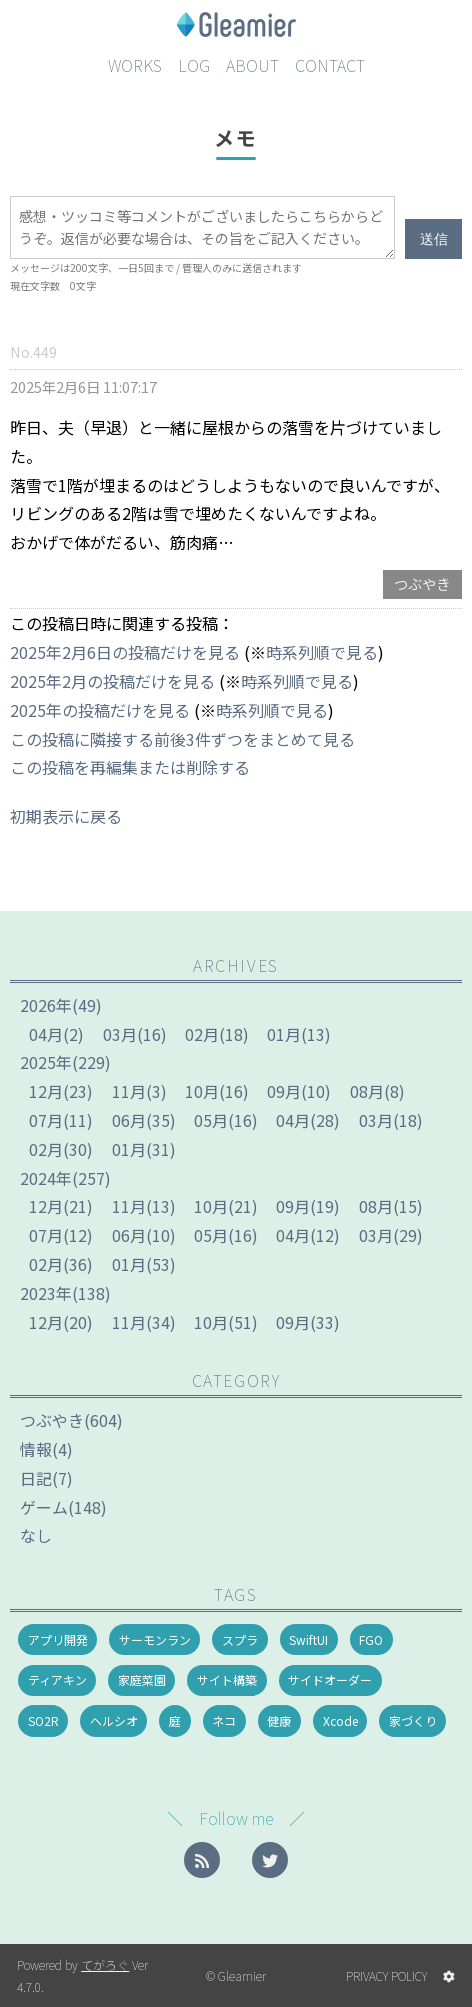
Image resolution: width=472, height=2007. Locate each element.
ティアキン (57, 1679)
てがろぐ (105, 1964)
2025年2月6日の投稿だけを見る (125, 652)
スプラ (240, 1639)
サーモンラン (155, 1639)
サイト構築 (227, 1679)
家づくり (413, 1720)
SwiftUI (308, 1639)
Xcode (340, 1720)
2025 (46, 1062)
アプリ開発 (58, 1639)
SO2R (43, 1720)
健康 (279, 1720)
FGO (371, 1639)
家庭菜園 (142, 1679)
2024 (46, 1178)
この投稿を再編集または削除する (130, 767)
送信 (434, 239)
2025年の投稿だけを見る (100, 710)
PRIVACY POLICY (386, 1975)
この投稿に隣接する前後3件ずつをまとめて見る (182, 739)
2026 (46, 1005)
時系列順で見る (322, 652)
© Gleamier (236, 1975)
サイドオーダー (330, 1679)
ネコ (224, 1720)
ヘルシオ (114, 1720)
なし (36, 1535)
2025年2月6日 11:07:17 (83, 386)
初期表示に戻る (66, 816)
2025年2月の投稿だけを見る (112, 681)
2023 (46, 1293)
